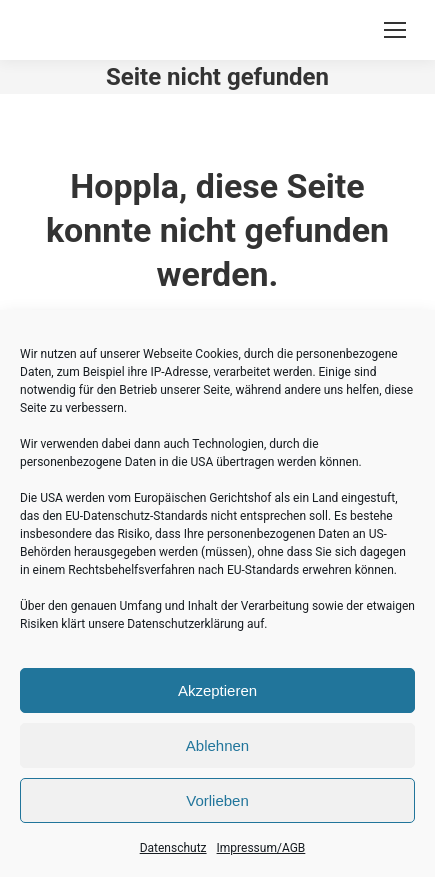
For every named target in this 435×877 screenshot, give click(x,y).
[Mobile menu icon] (395, 30)
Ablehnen (217, 745)
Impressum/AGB (261, 848)
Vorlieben (217, 800)
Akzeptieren (217, 690)
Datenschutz (173, 848)
